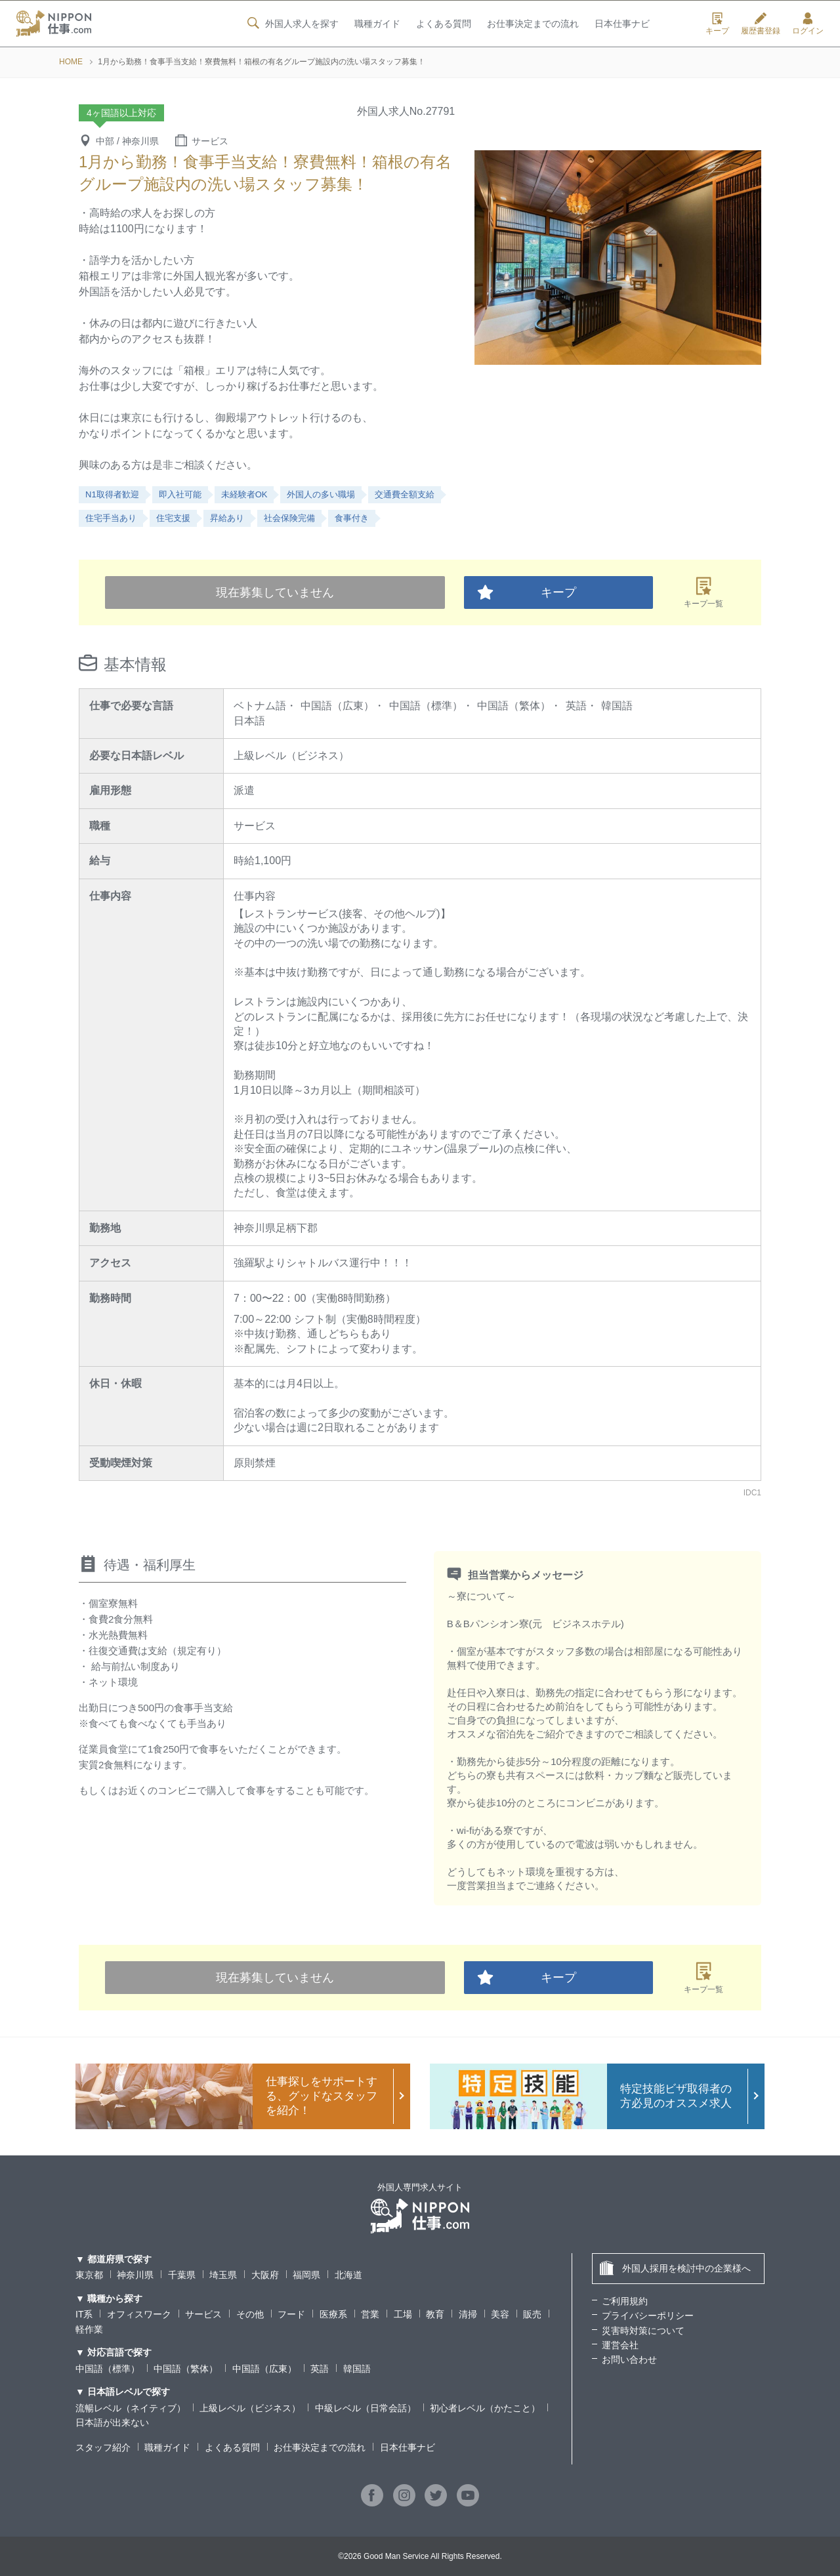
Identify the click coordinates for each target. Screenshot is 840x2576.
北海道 (348, 2275)
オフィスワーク (139, 2314)
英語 (319, 2368)
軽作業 (89, 2329)
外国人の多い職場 (321, 494)
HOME (71, 61)
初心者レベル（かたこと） (485, 2408)
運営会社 (620, 2345)
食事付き (352, 518)
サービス (203, 2314)
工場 (403, 2314)
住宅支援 (173, 518)
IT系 (84, 2314)
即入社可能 (180, 494)
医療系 (333, 2314)
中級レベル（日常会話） (365, 2408)
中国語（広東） (264, 2368)
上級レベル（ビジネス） (250, 2408)
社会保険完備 (289, 518)
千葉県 (182, 2275)
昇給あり (227, 518)
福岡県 (306, 2275)
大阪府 (265, 2275)
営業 (370, 2314)
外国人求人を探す (291, 23)
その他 (250, 2314)
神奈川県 (135, 2275)
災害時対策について (643, 2330)
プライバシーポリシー (648, 2315)
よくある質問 (443, 24)
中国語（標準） (107, 2368)
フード (291, 2314)
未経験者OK (244, 494)
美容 (500, 2314)
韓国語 (357, 2368)
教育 (435, 2314)
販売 (532, 2314)
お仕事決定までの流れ (533, 24)
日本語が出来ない (112, 2422)
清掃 (468, 2314)
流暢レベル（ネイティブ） (130, 2408)
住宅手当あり (110, 518)
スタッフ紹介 (103, 2447)
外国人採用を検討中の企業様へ (675, 2267)
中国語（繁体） (186, 2368)
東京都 (89, 2275)
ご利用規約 (625, 2301)
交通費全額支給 (404, 494)
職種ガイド (377, 24)
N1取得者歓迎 (112, 494)
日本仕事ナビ (622, 24)
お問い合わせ (629, 2359)
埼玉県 (223, 2275)
